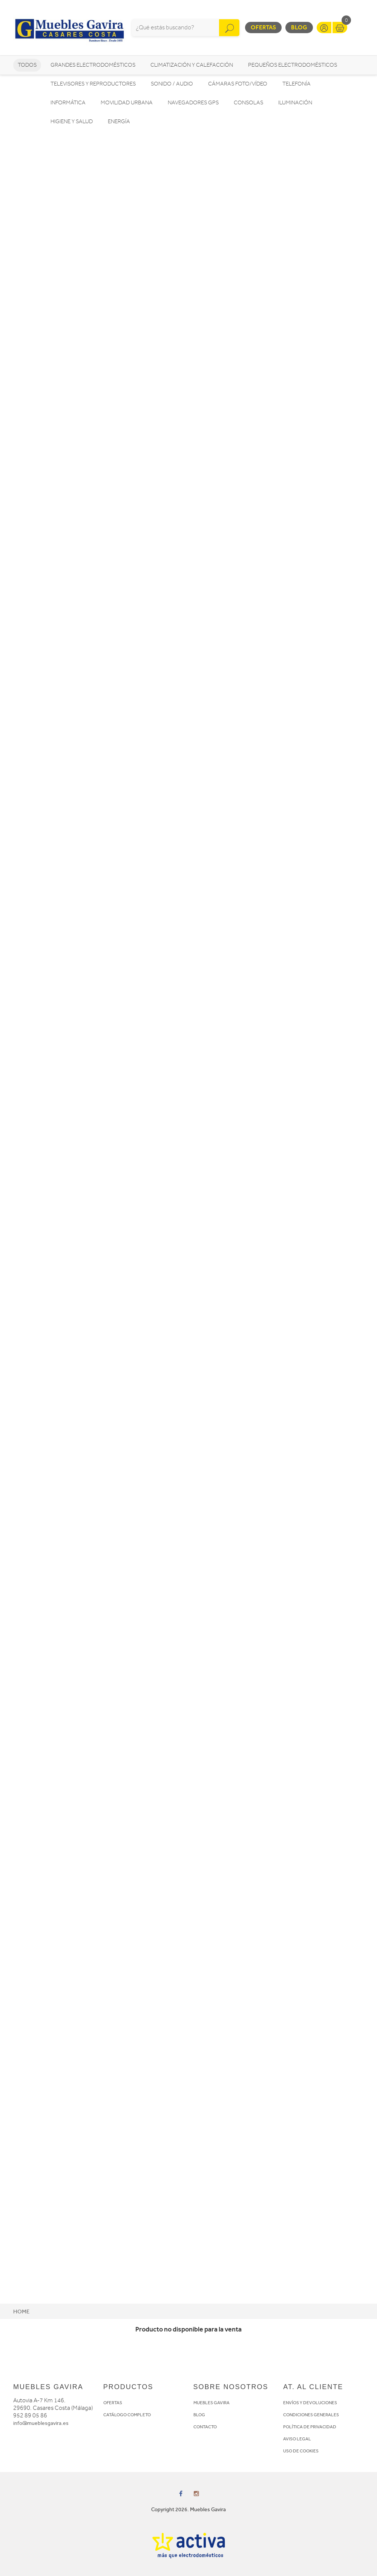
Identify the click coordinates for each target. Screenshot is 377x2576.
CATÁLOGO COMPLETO (127, 2414)
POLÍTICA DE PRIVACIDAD (309, 2426)
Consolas (248, 102)
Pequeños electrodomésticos (292, 65)
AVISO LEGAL (297, 2438)
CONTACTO (205, 2426)
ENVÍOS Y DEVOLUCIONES (310, 2402)
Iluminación (295, 102)
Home (21, 2311)
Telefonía (296, 84)
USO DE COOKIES (301, 2451)
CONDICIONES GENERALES (311, 2414)
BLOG (199, 2414)
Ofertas (263, 27)
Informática (68, 102)
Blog (299, 27)
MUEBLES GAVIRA (211, 2402)
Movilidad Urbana (127, 102)
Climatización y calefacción (191, 65)
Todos (27, 65)
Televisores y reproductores (93, 84)
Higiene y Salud (72, 121)
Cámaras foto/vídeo (237, 84)
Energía (119, 121)
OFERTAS (112, 2402)
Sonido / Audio (172, 84)
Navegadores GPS (193, 102)
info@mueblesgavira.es (41, 2423)
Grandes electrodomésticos (93, 65)
